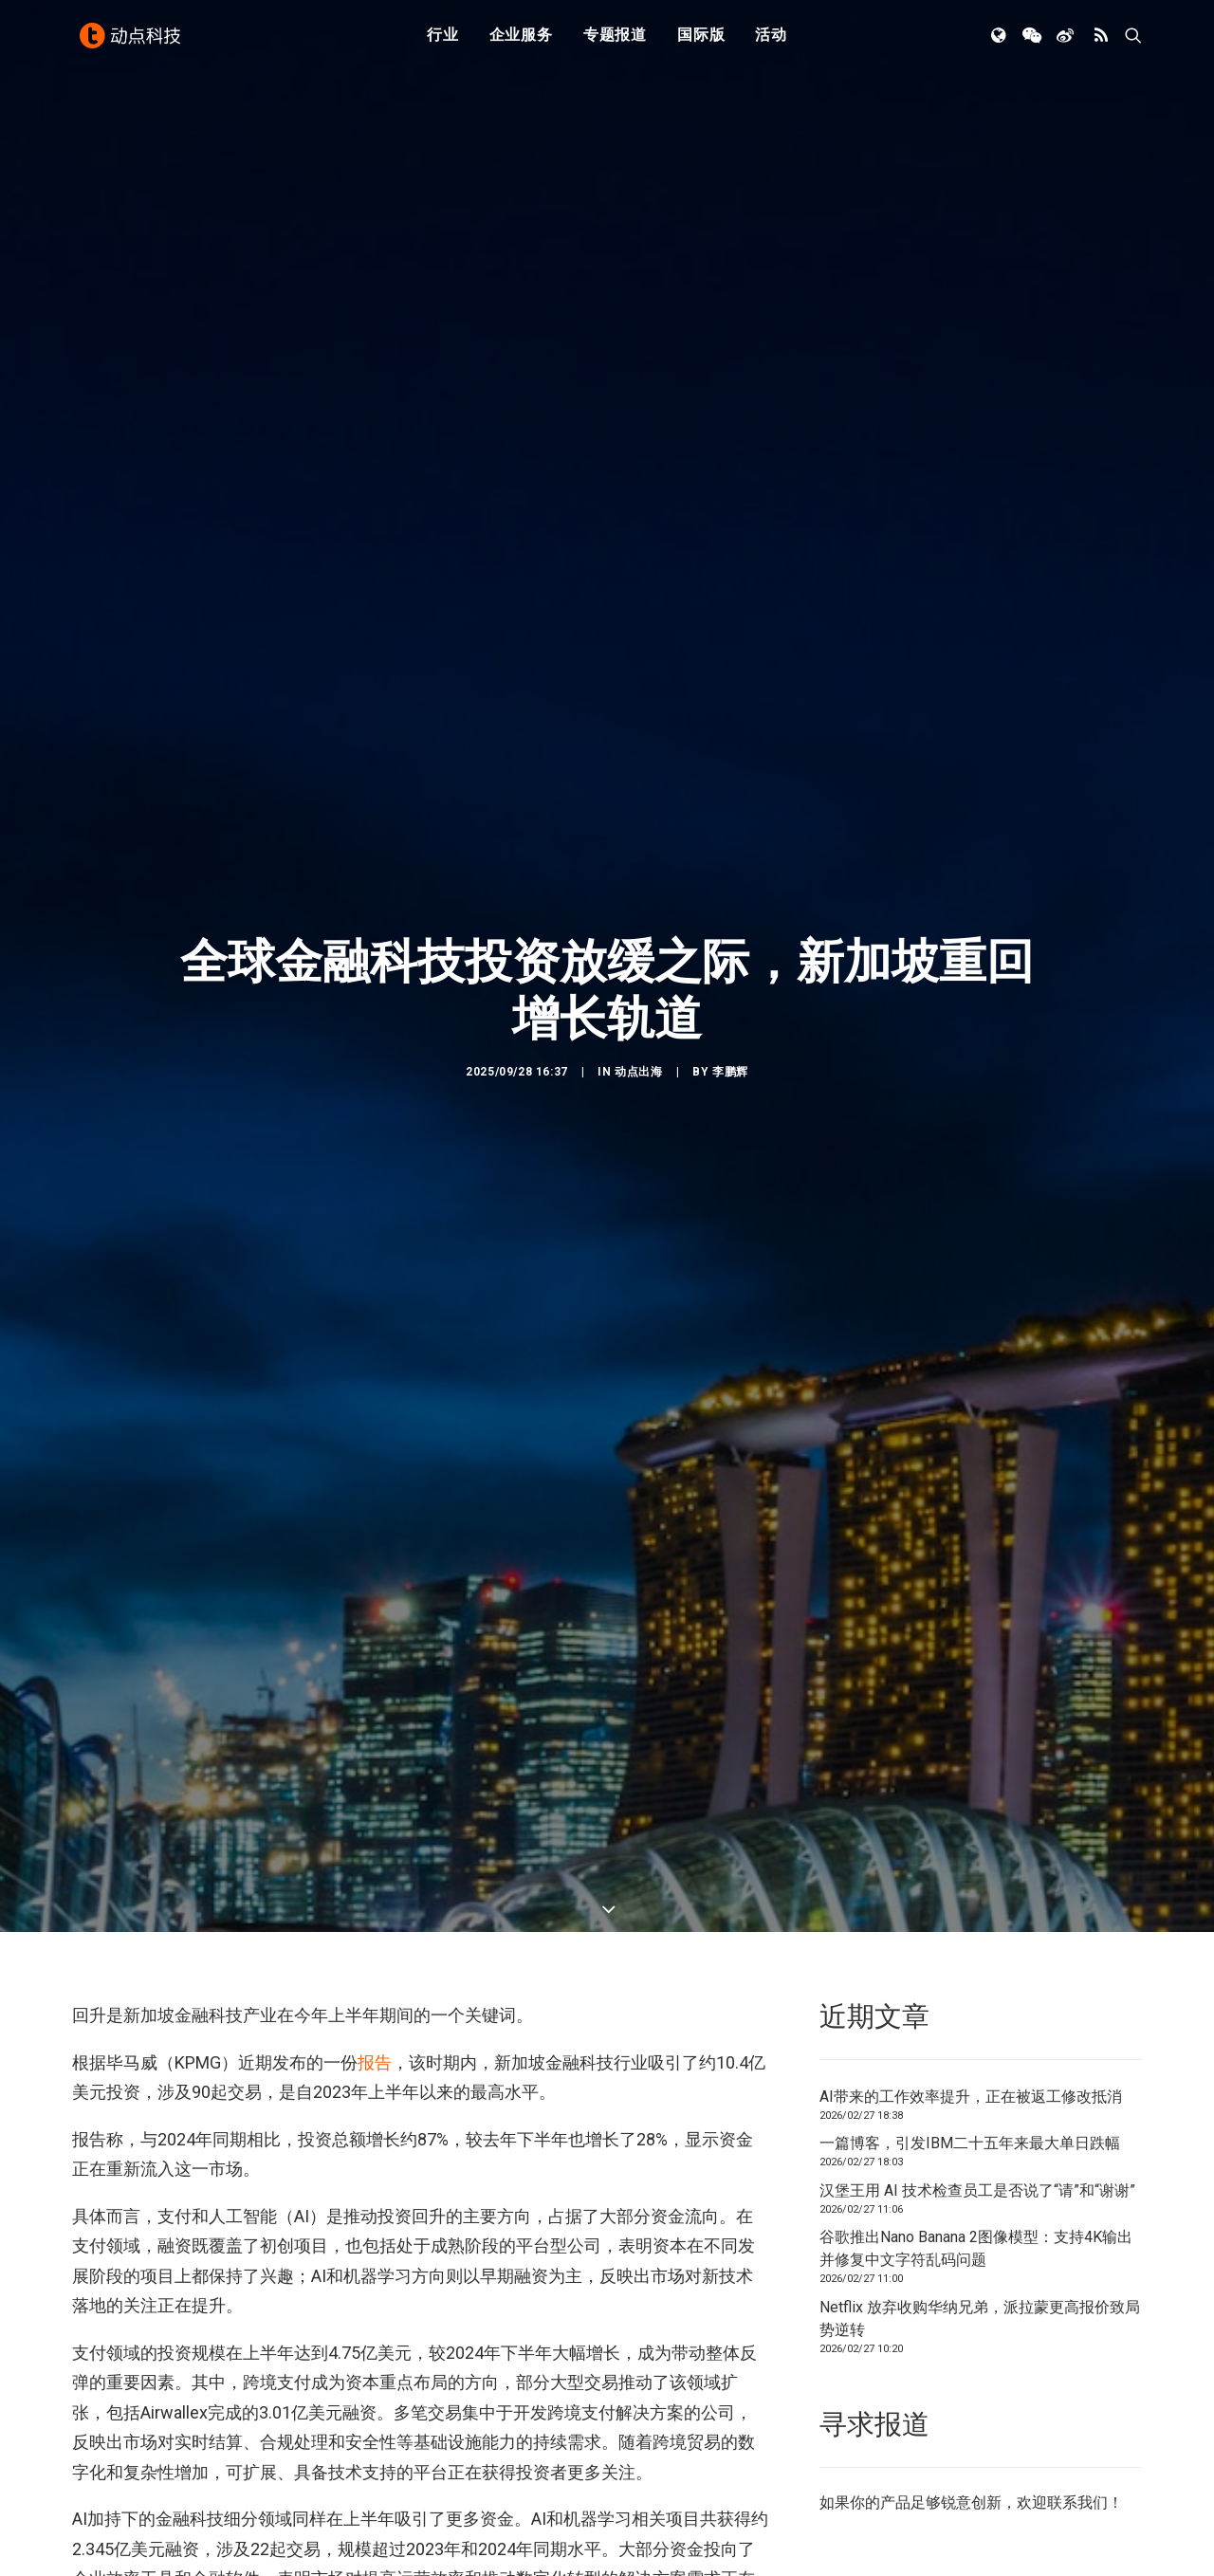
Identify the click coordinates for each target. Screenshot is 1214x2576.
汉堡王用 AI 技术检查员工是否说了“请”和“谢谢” (977, 2051)
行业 (443, 40)
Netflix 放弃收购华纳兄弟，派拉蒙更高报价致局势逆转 (979, 2179)
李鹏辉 (730, 1001)
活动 (771, 40)
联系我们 (1077, 2363)
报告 (375, 1922)
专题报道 (615, 40)
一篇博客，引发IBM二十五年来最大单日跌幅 (969, 2004)
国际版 (701, 40)
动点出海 (638, 1001)
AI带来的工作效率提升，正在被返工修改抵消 (970, 1957)
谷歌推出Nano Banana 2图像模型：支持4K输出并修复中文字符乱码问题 (975, 2108)
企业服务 (521, 40)
